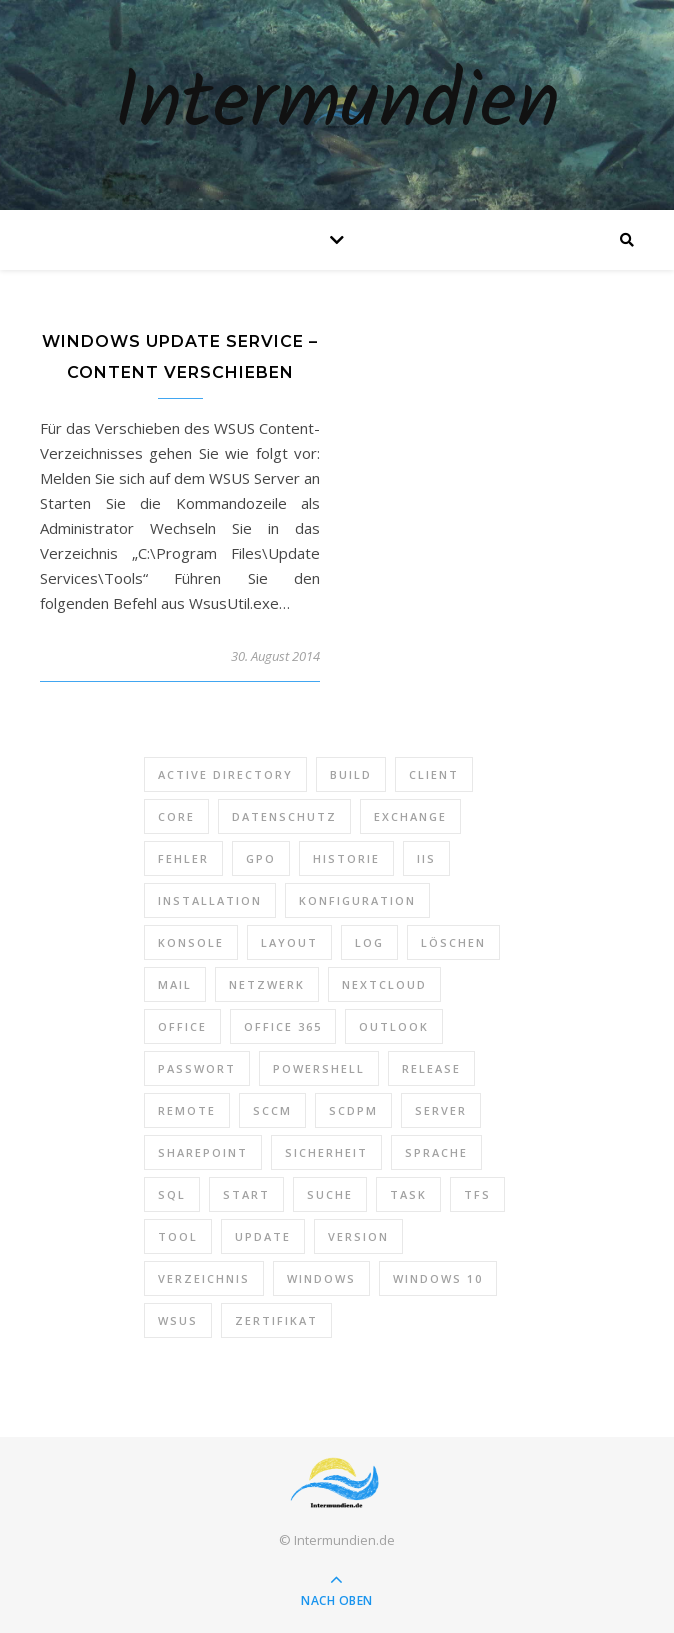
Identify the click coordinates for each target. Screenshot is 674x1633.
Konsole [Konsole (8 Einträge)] (191, 942)
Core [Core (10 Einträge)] (176, 816)
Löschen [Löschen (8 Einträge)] (453, 942)
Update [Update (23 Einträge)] (263, 1236)
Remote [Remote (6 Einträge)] (187, 1110)
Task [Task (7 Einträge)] (408, 1194)
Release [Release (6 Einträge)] (431, 1068)
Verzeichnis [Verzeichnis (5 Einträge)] (204, 1278)
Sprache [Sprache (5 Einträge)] (436, 1152)
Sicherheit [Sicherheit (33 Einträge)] (326, 1152)
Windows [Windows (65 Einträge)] (321, 1278)
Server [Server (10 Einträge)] (441, 1110)
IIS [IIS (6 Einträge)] (426, 858)
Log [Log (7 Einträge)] (369, 942)
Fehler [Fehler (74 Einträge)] (183, 858)
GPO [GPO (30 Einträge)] (261, 858)
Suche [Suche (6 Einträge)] (330, 1194)
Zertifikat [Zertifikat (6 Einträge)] (276, 1320)
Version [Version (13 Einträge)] (358, 1236)
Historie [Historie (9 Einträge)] (346, 858)
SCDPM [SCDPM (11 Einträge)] (353, 1110)
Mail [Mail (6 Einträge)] (175, 984)
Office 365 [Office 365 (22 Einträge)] (283, 1026)
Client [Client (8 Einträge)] (434, 774)
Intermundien (337, 105)
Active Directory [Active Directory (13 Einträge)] (225, 774)
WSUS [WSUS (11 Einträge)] (178, 1320)
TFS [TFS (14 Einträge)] (477, 1194)
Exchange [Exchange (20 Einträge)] (410, 816)
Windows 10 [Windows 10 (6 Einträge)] (438, 1278)
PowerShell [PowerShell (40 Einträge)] (319, 1068)
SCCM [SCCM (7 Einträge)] (272, 1110)
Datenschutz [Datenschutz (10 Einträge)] (284, 816)
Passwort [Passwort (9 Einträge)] (197, 1068)
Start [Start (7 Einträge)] (246, 1194)
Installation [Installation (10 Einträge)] (210, 900)
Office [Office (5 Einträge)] (182, 1026)
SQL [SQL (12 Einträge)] (172, 1194)
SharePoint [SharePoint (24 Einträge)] (203, 1152)
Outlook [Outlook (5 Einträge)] (394, 1026)
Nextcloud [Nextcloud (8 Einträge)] (384, 984)
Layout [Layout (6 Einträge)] (289, 942)
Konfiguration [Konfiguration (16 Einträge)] (357, 900)
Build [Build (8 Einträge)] (351, 774)
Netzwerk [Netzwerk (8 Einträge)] (267, 984)
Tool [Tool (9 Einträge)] (178, 1236)
